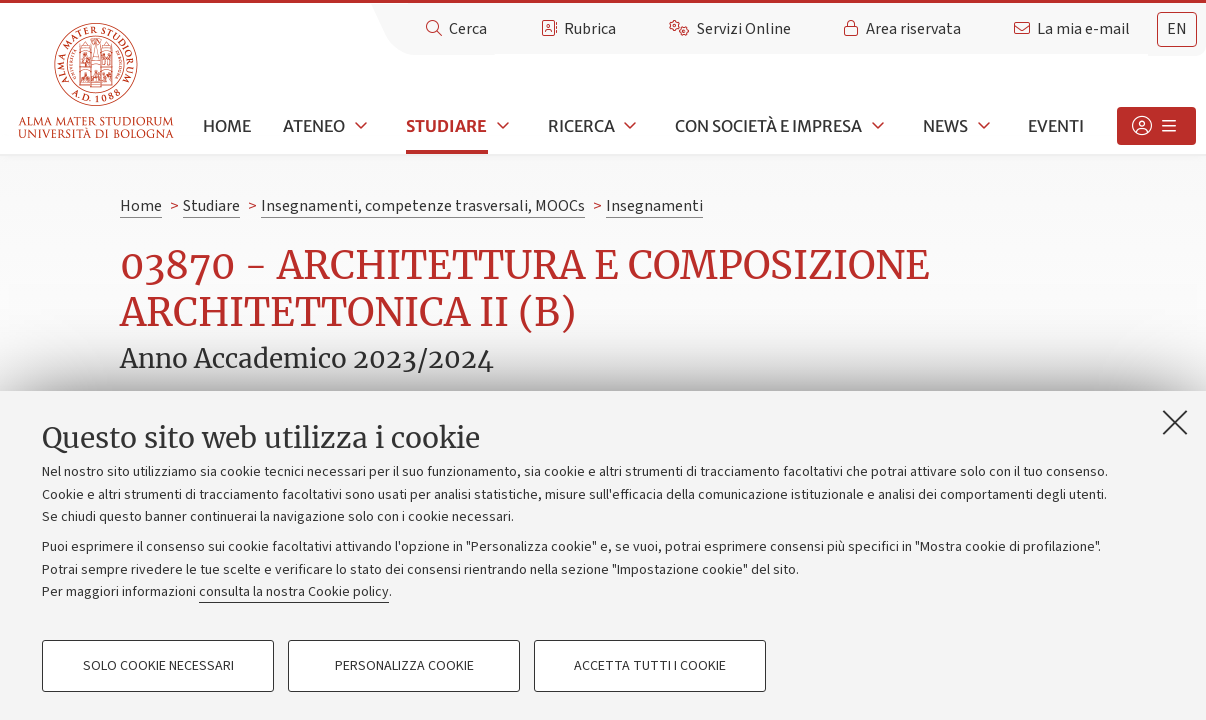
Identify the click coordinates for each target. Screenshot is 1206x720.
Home (227, 126)
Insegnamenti (654, 206)
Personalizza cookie (404, 666)
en (1177, 29)
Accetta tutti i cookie (650, 666)
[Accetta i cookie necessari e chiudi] (1175, 422)
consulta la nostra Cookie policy (294, 592)
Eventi (1056, 126)
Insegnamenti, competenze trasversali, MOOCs (423, 206)
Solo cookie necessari (158, 666)
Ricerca (581, 126)
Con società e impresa (768, 126)
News (945, 126)
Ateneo (314, 126)
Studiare (446, 126)
